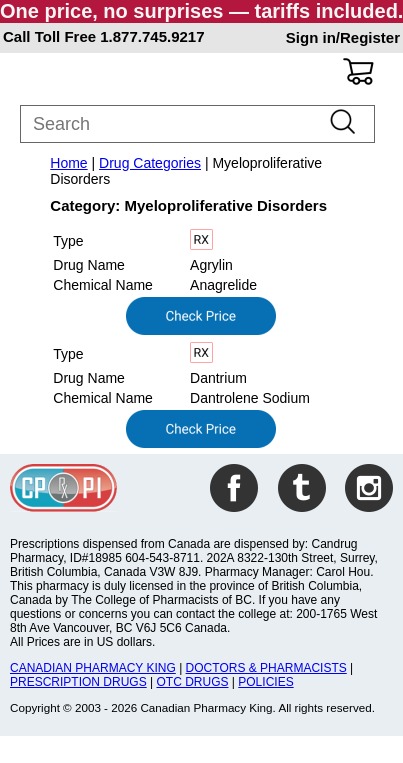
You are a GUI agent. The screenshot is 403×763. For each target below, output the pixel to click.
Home (68, 163)
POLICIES (265, 682)
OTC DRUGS (192, 682)
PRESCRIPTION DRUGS (78, 682)
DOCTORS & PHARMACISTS (266, 668)
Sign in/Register (343, 37)
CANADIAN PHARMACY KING (93, 668)
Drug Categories (150, 163)
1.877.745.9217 (152, 36)
